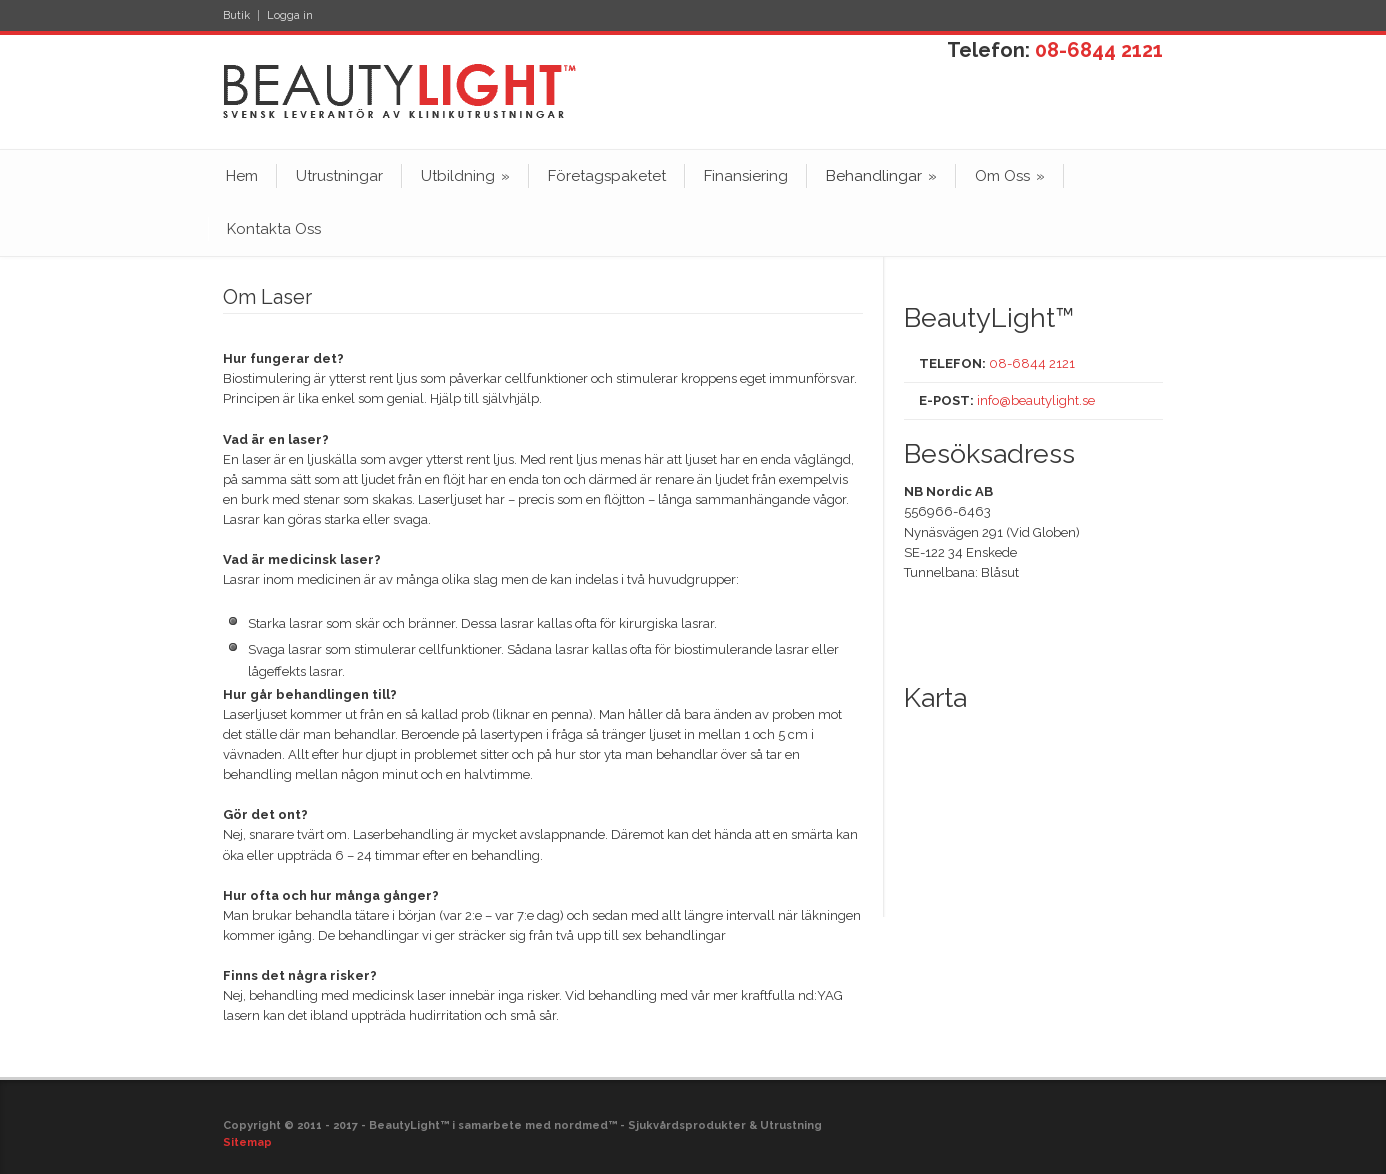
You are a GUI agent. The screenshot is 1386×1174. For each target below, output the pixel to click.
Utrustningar (339, 176)
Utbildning (465, 176)
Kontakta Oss (274, 229)
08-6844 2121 (1099, 50)
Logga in (290, 15)
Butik (236, 15)
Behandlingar (881, 176)
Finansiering (746, 176)
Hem (242, 176)
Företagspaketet (607, 176)
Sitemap (247, 1142)
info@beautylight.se (1036, 400)
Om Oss (1010, 176)
